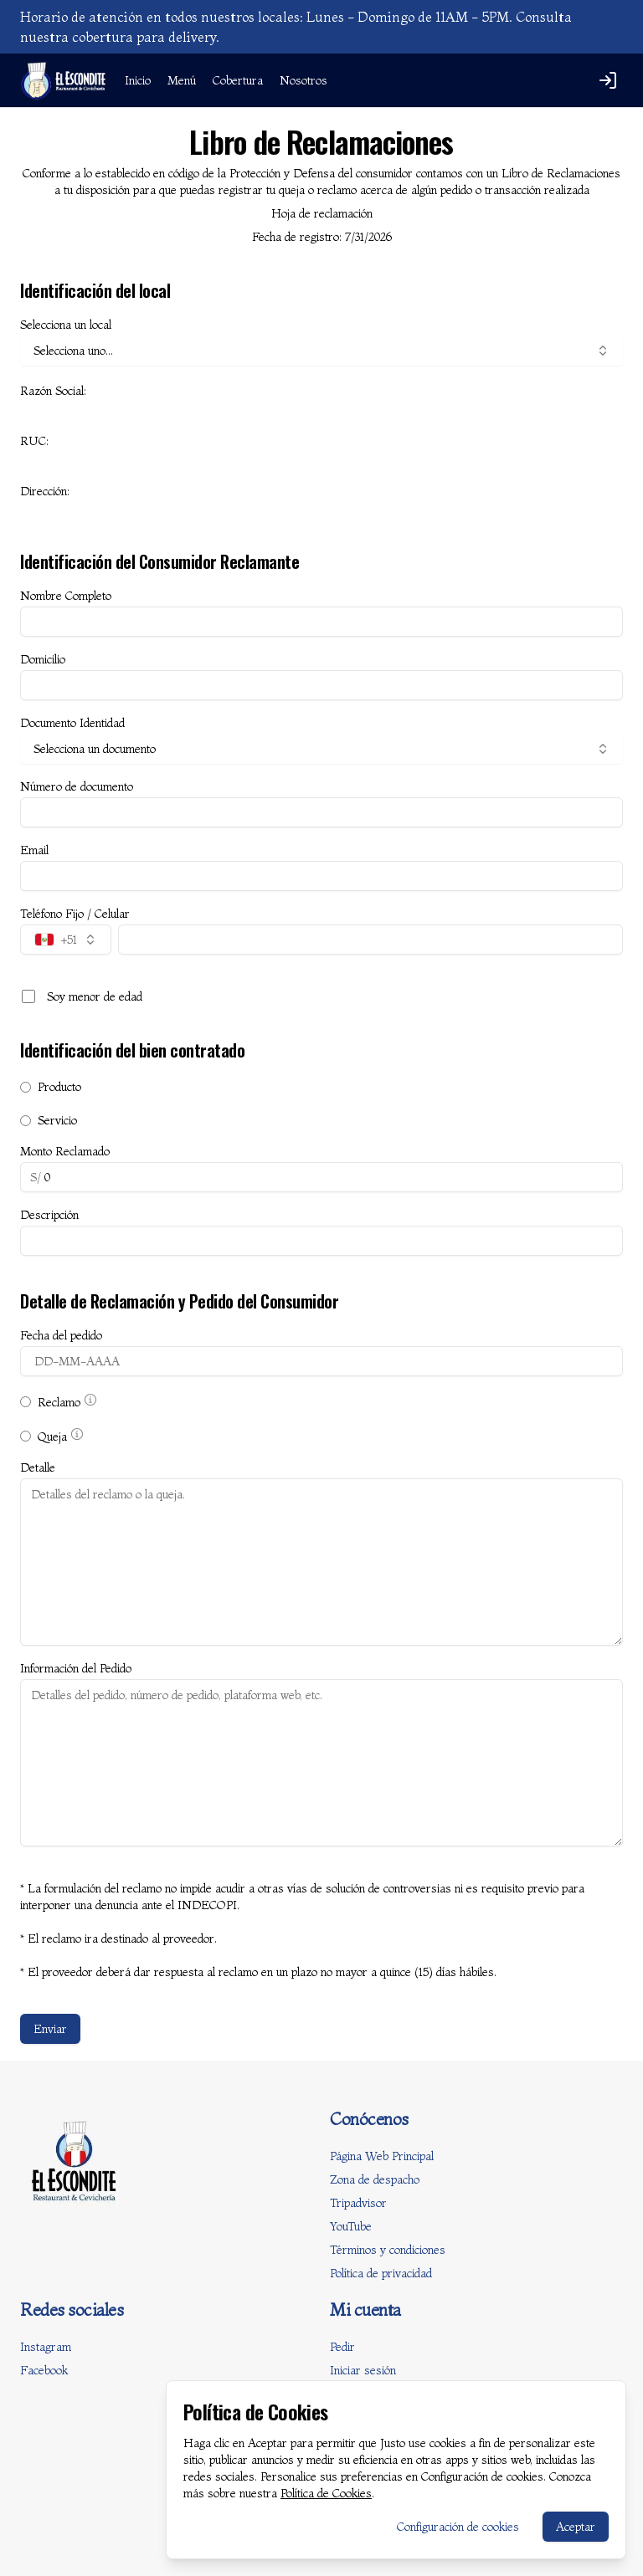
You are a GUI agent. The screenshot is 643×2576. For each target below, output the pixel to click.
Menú (181, 80)
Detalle (37, 1467)
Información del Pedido (75, 1668)
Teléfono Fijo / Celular (75, 913)
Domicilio (42, 659)
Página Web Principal (382, 2156)
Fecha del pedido (61, 1335)
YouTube (351, 2226)
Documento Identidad (72, 723)
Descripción (49, 1215)
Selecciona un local (65, 324)
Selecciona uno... (321, 350)
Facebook (44, 2370)
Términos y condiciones (387, 2249)
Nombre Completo (65, 596)
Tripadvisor (358, 2202)
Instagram (45, 2346)
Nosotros (303, 80)
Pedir (342, 2346)
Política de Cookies (326, 2493)
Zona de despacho (374, 2179)
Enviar (50, 2028)
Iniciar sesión (363, 2370)
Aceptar (575, 2526)
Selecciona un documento (321, 748)
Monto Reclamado (65, 1151)
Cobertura (238, 80)
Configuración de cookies (458, 2526)
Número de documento (76, 786)
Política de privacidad (381, 2273)
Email (34, 850)
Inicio (138, 80)
